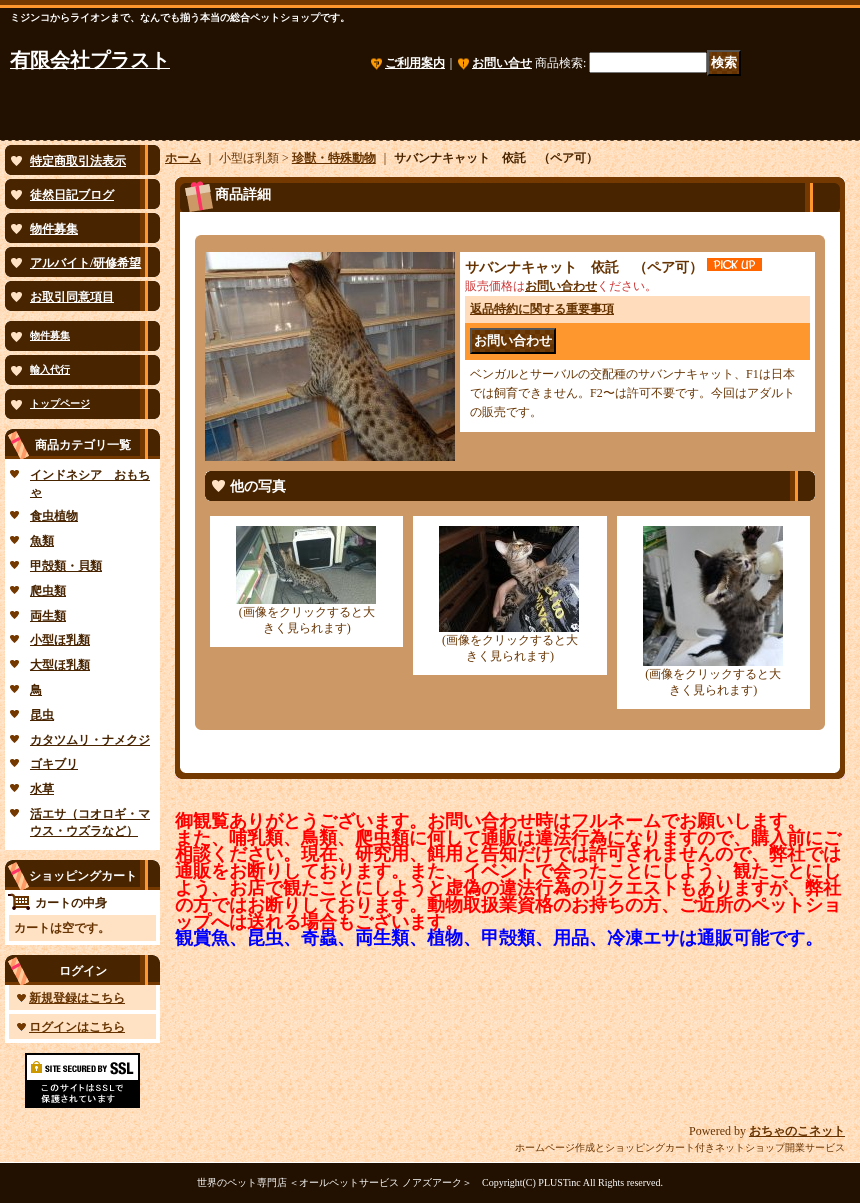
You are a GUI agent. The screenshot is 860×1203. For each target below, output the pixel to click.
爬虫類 (48, 591)
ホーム (183, 158)
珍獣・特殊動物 (334, 158)
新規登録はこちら (77, 998)
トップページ (60, 403)
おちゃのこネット (797, 1131)
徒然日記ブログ (72, 195)
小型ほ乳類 (60, 640)
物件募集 (54, 229)
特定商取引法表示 (78, 161)
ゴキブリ (54, 764)
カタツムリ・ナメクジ (90, 740)
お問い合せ (502, 63)
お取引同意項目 (72, 297)
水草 (42, 789)
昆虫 (42, 715)
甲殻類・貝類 (66, 566)
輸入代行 (50, 369)
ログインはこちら (77, 1027)
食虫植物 (54, 516)
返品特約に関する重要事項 (542, 309)
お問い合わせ (561, 286)
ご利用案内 (415, 63)
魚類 (42, 541)
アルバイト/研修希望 (85, 263)
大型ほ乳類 (60, 665)
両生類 (48, 616)
